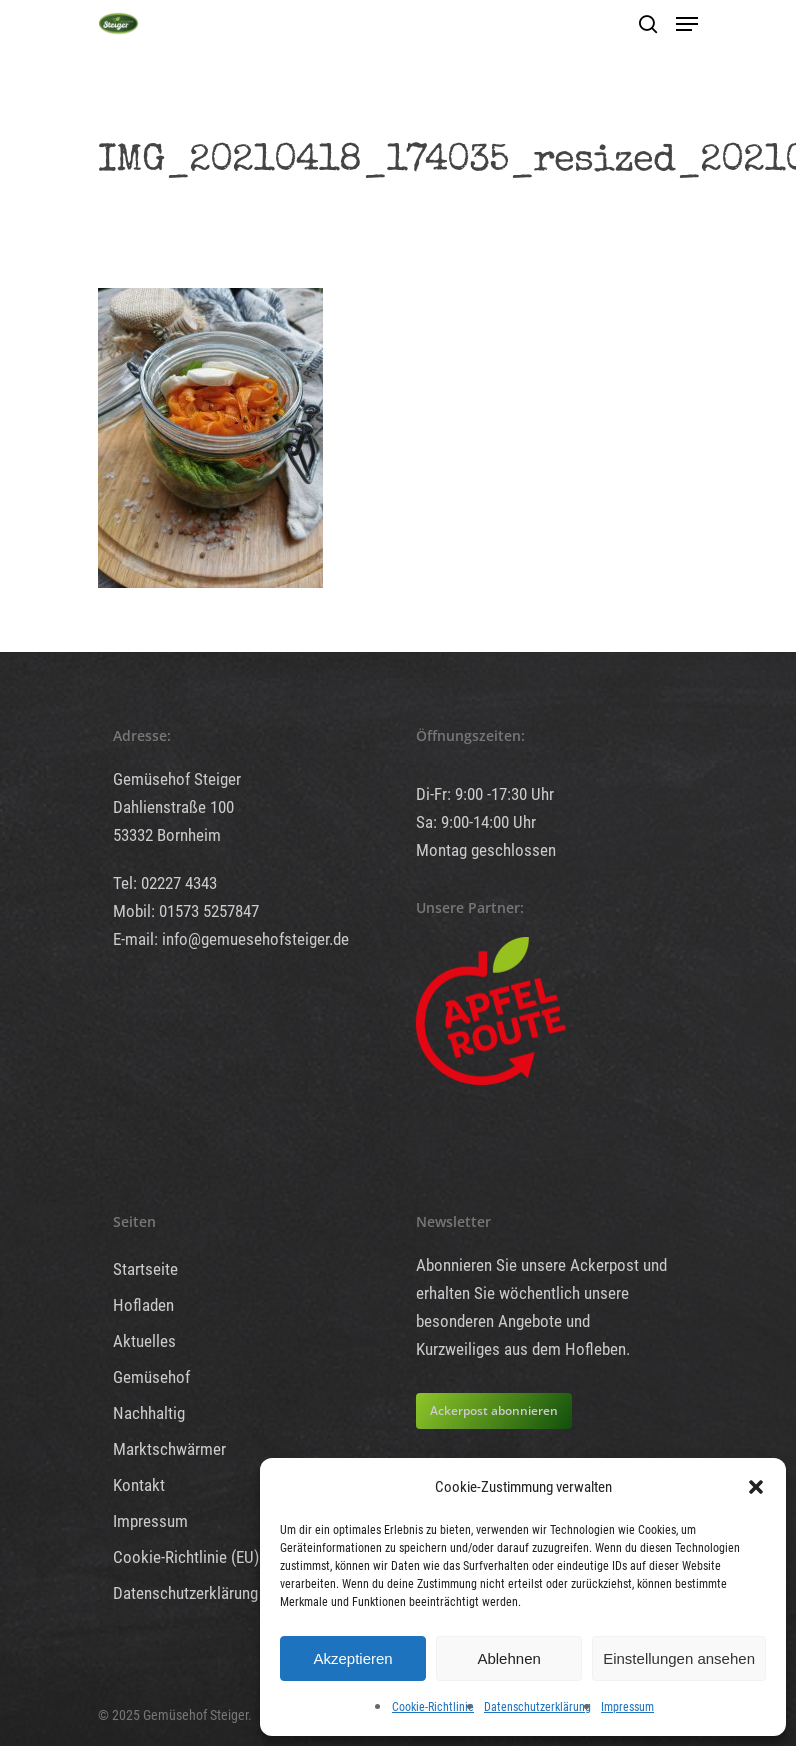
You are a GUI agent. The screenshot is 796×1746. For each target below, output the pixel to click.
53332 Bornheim (167, 835)
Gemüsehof (151, 1377)
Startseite (145, 1269)
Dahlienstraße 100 (173, 807)
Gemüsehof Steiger (177, 779)
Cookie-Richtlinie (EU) (186, 1557)
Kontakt (139, 1485)
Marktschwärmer (169, 1449)
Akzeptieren (352, 1658)
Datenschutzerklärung (537, 1707)
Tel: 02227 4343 (165, 883)
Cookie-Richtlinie (433, 1707)
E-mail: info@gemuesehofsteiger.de (231, 939)
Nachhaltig (149, 1413)
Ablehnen (508, 1658)
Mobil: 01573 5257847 (186, 911)
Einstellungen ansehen (679, 1658)
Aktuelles (144, 1341)
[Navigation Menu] (687, 24)
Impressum (627, 1707)
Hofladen (143, 1305)
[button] (756, 1487)
